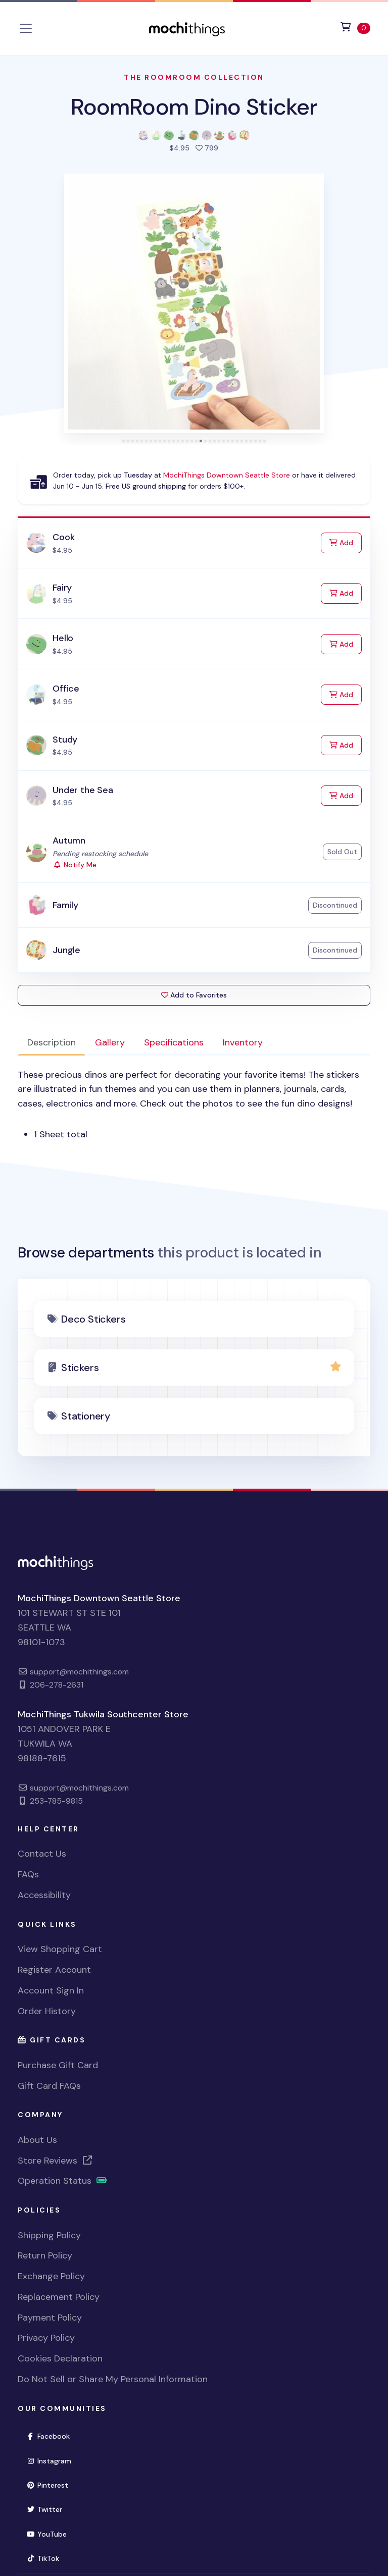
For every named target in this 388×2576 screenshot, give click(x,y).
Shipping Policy (49, 2235)
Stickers (80, 1367)
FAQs (28, 1874)
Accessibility (44, 1895)
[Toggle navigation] (26, 28)
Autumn (69, 840)
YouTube (50, 2533)
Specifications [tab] (174, 1042)
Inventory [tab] (243, 1042)
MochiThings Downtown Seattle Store (226, 475)
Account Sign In (51, 1990)
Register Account (54, 1970)
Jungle (66, 950)
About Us (37, 2140)
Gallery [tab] (110, 1042)
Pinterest (51, 2484)
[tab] (123, 441)
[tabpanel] (194, 1105)
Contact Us (42, 1854)
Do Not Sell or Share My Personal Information (113, 2379)
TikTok (47, 2557)
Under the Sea (83, 790)
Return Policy (45, 2255)
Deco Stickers (93, 1319)
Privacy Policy (46, 2338)
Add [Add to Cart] (345, 542)
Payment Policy (50, 2317)
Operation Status (63, 2181)
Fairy (62, 588)
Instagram (53, 2460)
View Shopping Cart (60, 1949)
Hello (63, 638)
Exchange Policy (51, 2276)
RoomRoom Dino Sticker (194, 107)
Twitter (48, 2508)
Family (65, 905)
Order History (47, 2011)
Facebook (52, 2435)
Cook (63, 537)
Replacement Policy (59, 2297)
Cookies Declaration (60, 2358)
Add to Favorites (194, 995)
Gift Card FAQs (49, 2086)
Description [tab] (51, 1042)
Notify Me (74, 864)
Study (65, 739)
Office (66, 688)
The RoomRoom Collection (194, 77)
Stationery (85, 1416)
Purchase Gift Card (58, 2065)
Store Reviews (55, 2160)
